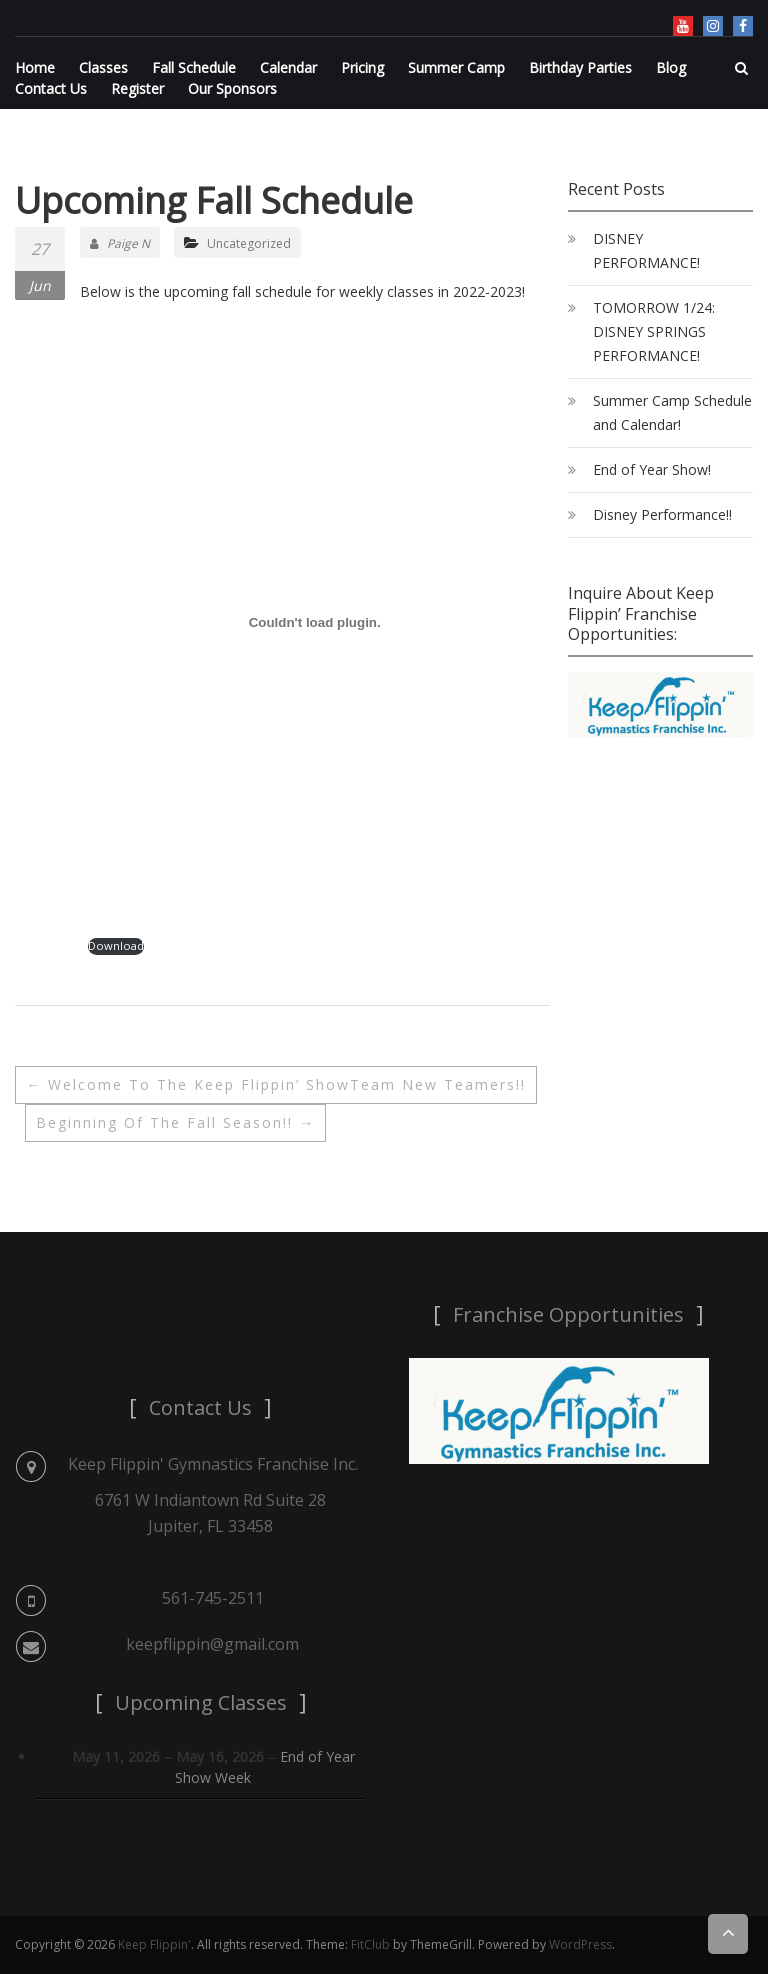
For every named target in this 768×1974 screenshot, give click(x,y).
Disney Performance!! (662, 514)
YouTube (683, 26)
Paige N (120, 243)
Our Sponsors (232, 88)
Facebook (743, 26)
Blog (671, 67)
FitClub (370, 1944)
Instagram (713, 26)
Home (35, 67)
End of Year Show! (652, 469)
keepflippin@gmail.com (212, 1644)
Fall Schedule (194, 67)
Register (137, 88)
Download (116, 945)
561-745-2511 (213, 1598)
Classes (103, 67)
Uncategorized (249, 243)
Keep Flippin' (154, 1944)
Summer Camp (456, 67)
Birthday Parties (580, 67)
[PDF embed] (315, 622)
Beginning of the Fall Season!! (175, 1122)
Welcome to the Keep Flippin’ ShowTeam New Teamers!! (276, 1084)
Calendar (288, 67)
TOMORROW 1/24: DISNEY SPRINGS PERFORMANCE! (654, 331)
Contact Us (51, 88)
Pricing (362, 67)
